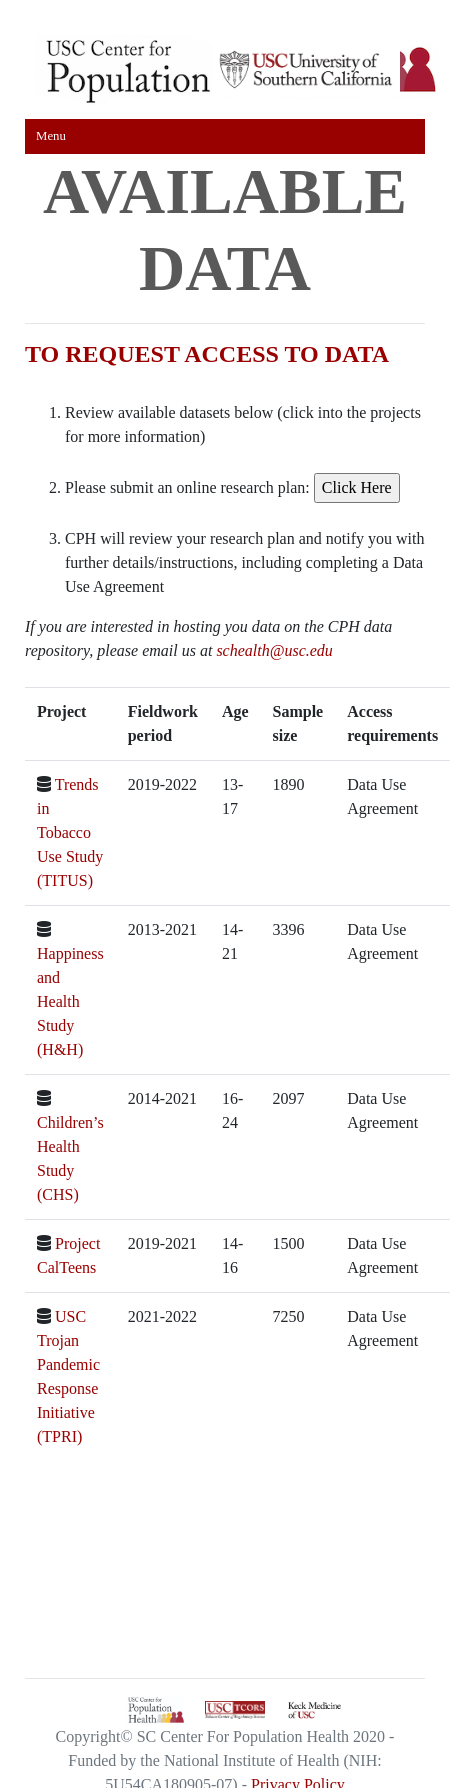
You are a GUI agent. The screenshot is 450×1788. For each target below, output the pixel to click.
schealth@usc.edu (274, 650)
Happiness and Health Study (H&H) (70, 1001)
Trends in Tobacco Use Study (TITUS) (70, 832)
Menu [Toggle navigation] (51, 136)
